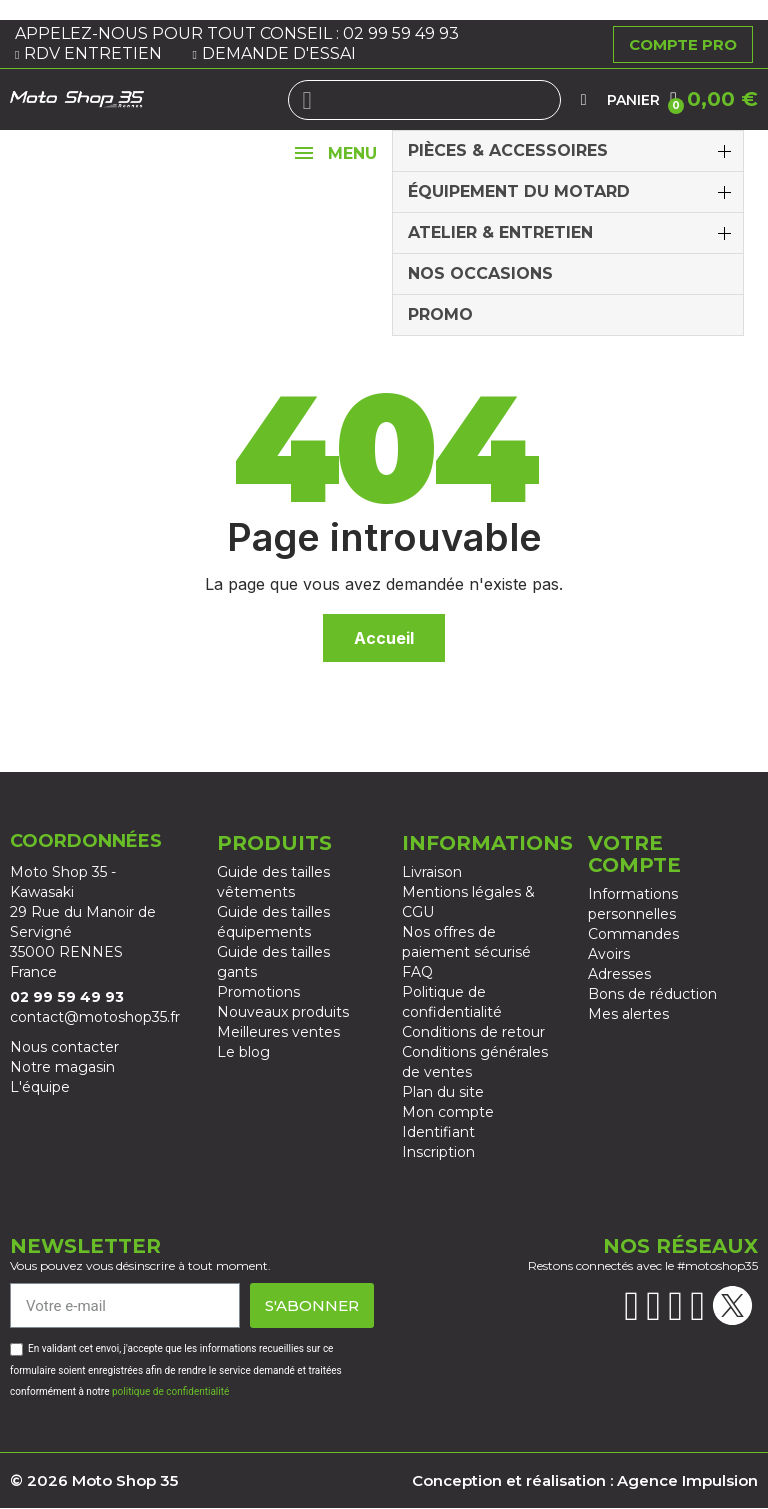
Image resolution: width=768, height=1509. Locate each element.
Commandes (633, 934)
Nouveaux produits (283, 1012)
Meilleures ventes (278, 1032)
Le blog (243, 1052)
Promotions (258, 992)
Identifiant (438, 1132)
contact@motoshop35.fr (95, 1017)
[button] (714, 99)
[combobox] (425, 100)
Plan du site (443, 1092)
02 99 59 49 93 (403, 33)
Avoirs (609, 954)
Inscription (438, 1152)
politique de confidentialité (170, 1391)
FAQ (417, 972)
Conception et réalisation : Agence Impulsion (585, 1480)
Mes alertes (628, 1014)
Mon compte (448, 1112)
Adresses (619, 974)
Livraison (432, 872)
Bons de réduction (652, 994)
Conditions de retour (473, 1032)
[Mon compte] (584, 100)
